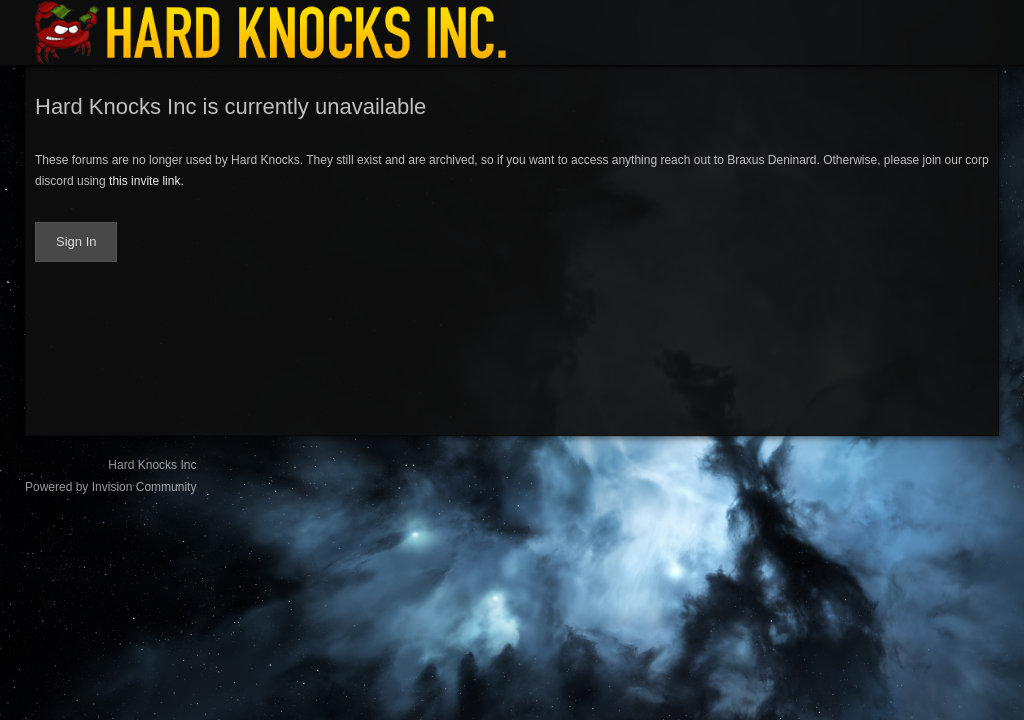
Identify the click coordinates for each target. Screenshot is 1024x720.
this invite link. (146, 181)
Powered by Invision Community (110, 487)
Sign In (76, 241)
